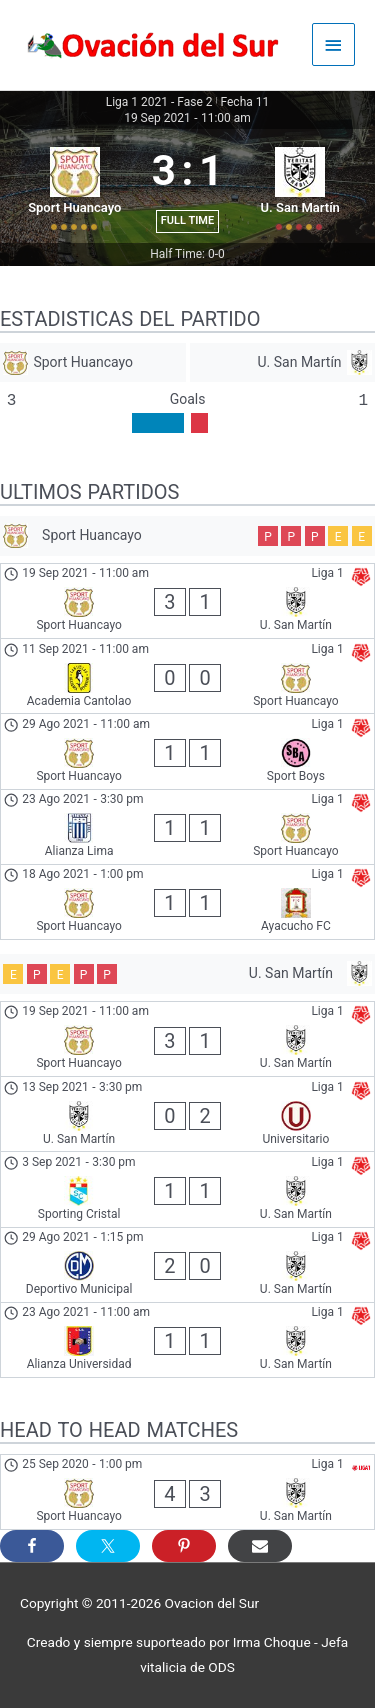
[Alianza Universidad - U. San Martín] (187, 1340)
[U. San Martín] (283, 362)
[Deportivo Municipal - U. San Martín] (187, 1265)
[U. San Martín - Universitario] (187, 1114)
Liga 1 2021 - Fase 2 (159, 102)
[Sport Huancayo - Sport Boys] (187, 751)
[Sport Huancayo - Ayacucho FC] (187, 902)
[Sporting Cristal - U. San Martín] (187, 1189)
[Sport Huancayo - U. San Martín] (187, 601)
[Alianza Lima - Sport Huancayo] (187, 827)
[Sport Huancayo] (93, 362)
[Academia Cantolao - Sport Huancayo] (187, 676)
